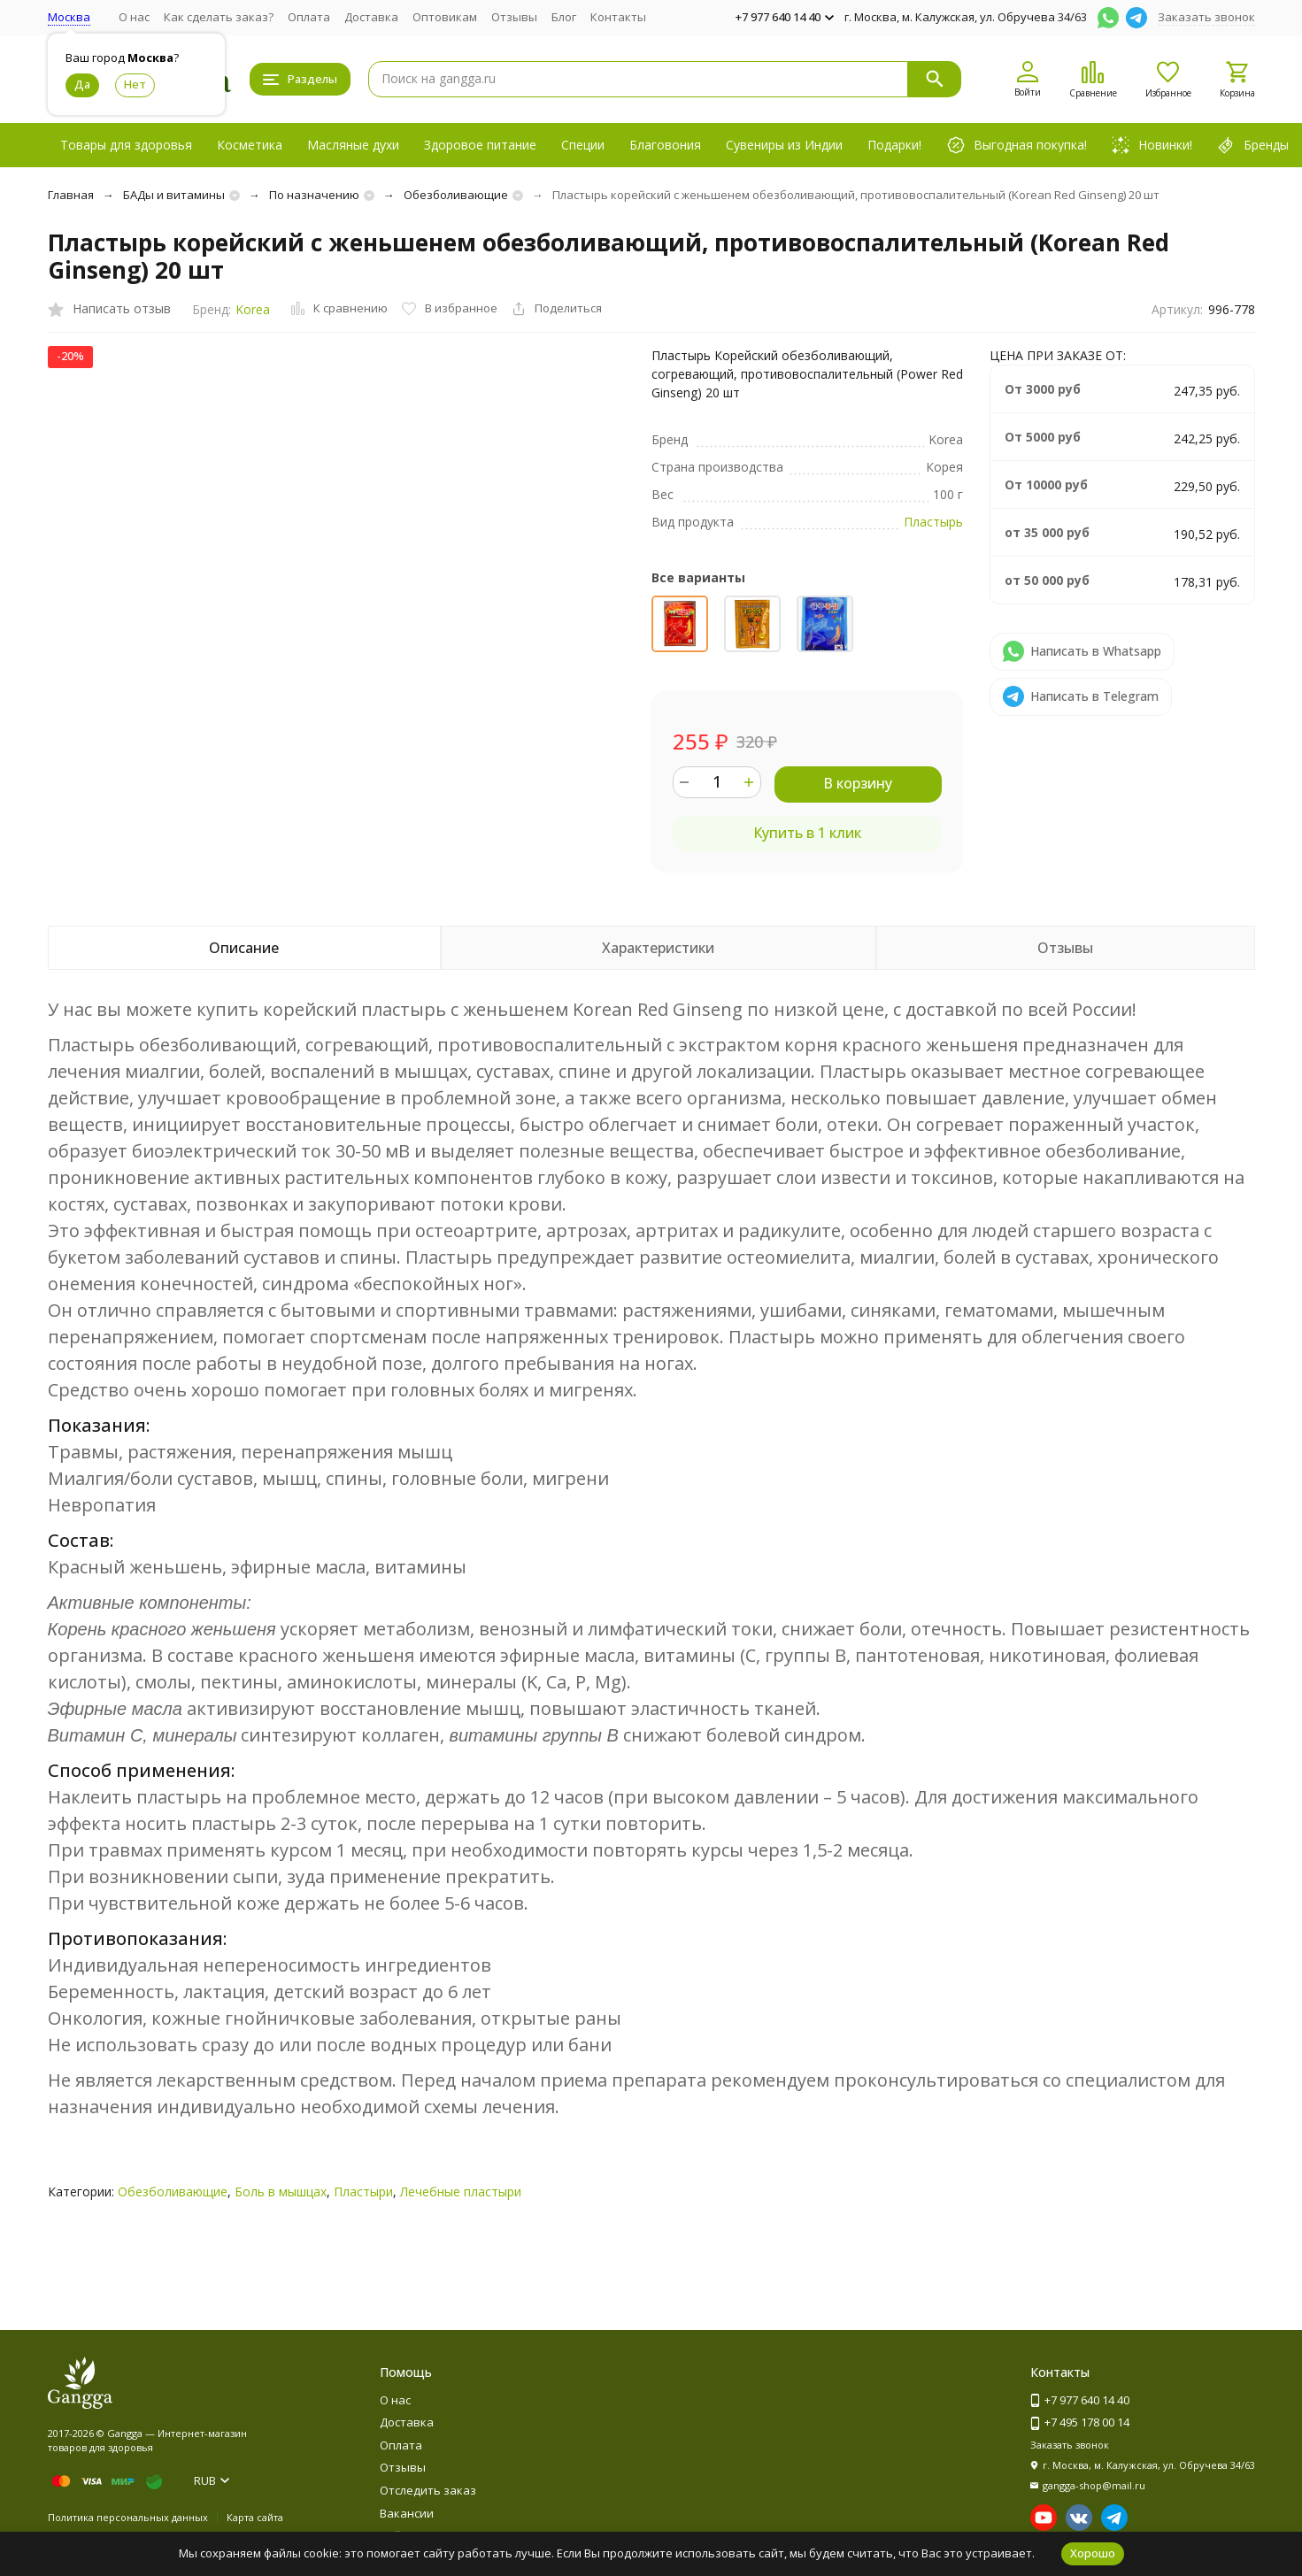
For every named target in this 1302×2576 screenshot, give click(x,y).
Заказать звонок (1206, 17)
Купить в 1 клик (807, 832)
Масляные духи (353, 144)
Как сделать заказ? (218, 17)
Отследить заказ (428, 2490)
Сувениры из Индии (784, 144)
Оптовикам (444, 17)
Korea (252, 309)
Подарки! (894, 144)
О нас (134, 17)
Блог (563, 17)
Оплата (309, 17)
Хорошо (1092, 2553)
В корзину (857, 783)
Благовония (665, 144)
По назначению (314, 195)
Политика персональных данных (128, 2517)
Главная (71, 195)
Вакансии (407, 2513)
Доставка (371, 17)
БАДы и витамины (174, 195)
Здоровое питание (480, 144)
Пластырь (933, 521)
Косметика (249, 144)
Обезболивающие (456, 195)
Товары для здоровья (126, 144)
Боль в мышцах (281, 2191)
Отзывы (514, 17)
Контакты (618, 17)
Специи (583, 144)
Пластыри (363, 2191)
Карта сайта (255, 2517)
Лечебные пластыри (460, 2191)
